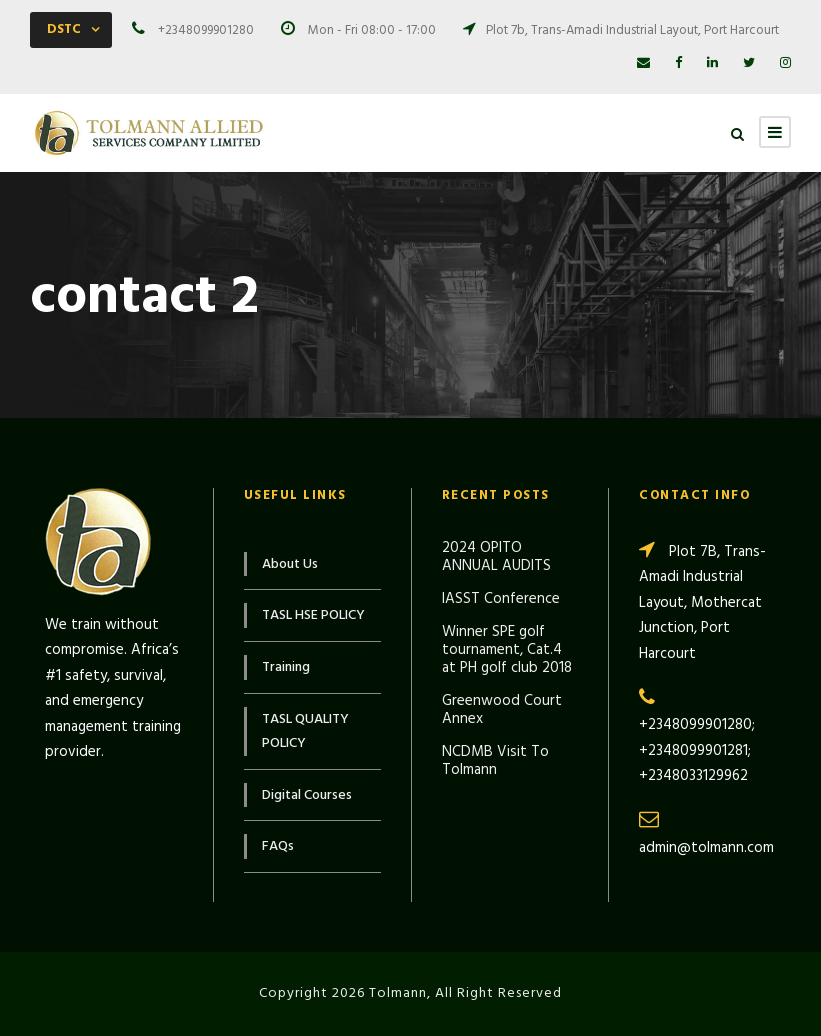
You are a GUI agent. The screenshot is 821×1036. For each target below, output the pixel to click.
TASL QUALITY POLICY (305, 731)
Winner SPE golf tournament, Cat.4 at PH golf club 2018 (507, 650)
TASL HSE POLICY (313, 615)
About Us (290, 564)
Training (286, 667)
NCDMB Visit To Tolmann (495, 761)
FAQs (278, 846)
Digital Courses (307, 795)
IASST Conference (501, 599)
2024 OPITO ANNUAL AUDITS (496, 557)
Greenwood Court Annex (502, 710)
